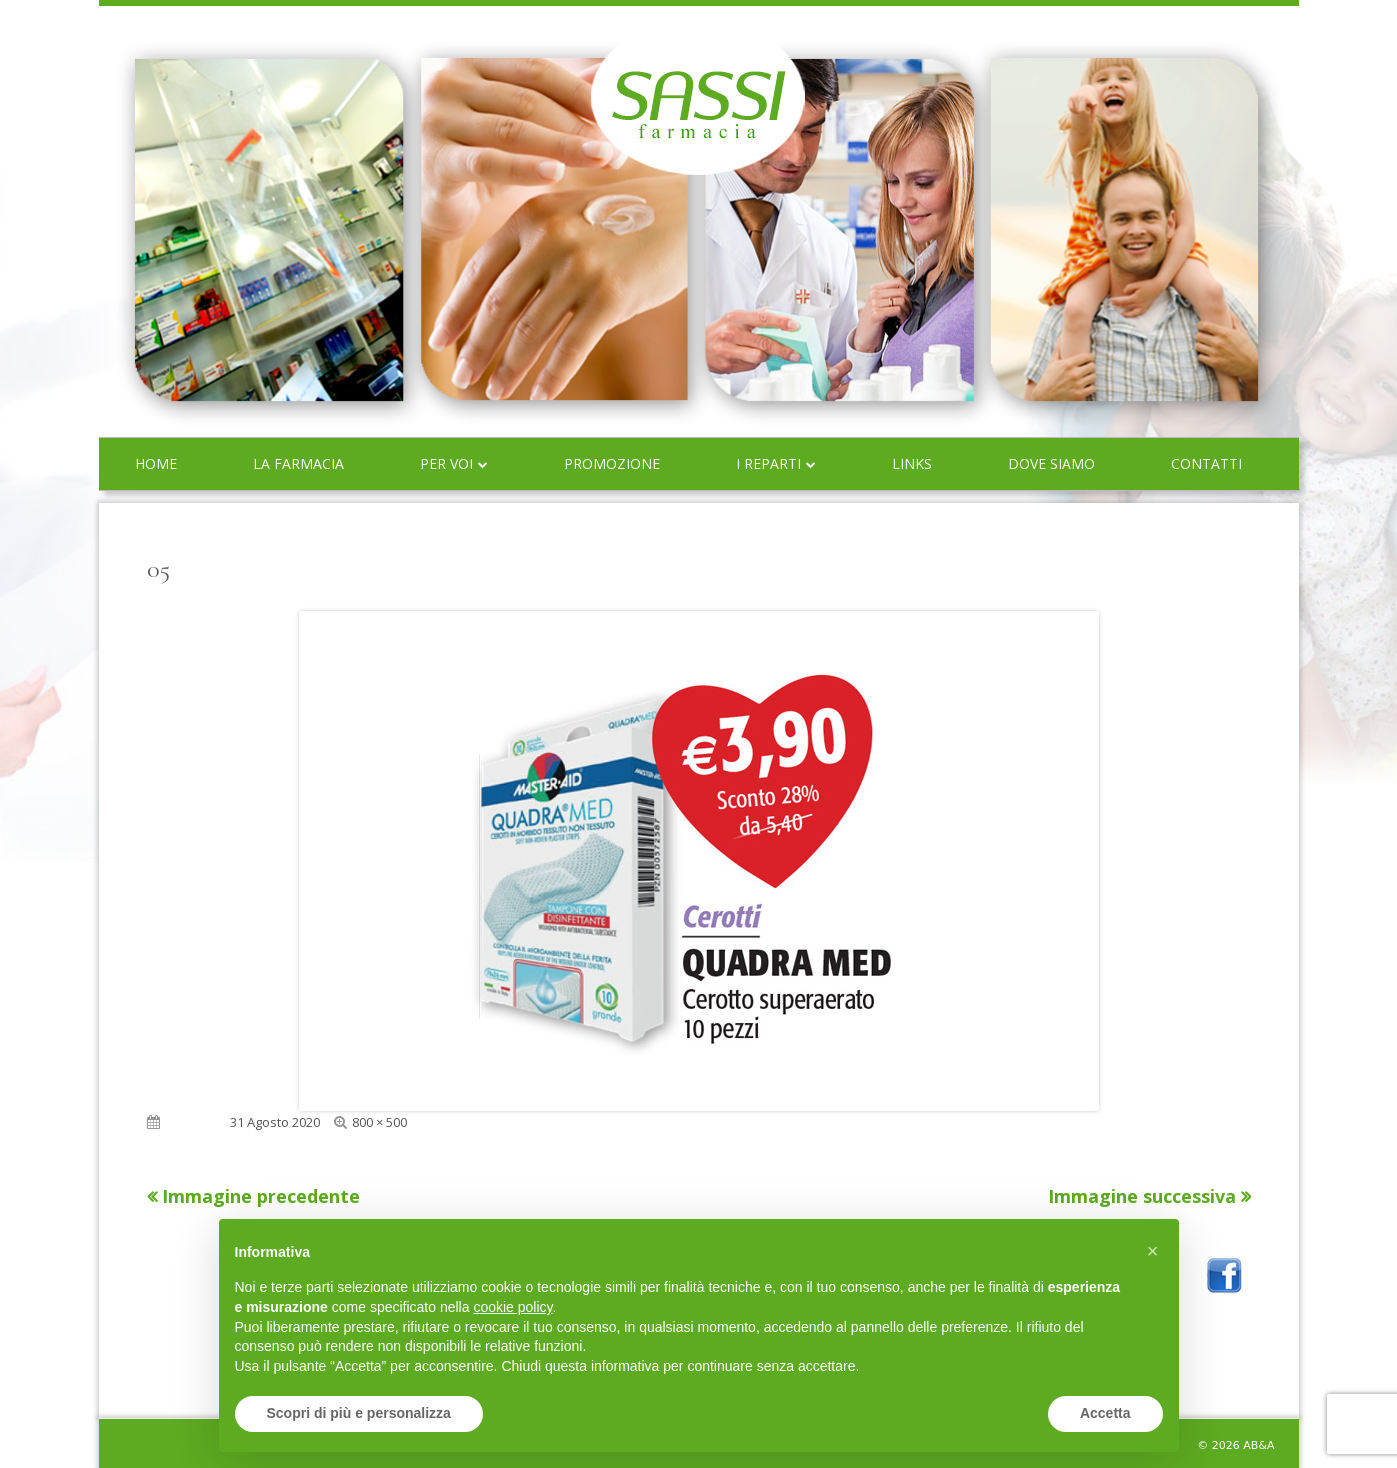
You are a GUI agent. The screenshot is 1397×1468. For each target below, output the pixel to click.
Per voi (446, 463)
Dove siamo (1051, 463)
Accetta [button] (1105, 1413)
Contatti (1206, 463)
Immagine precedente (261, 1196)
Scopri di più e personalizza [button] (359, 1413)
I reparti (768, 463)
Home (156, 463)
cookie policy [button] (512, 1307)
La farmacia (298, 463)
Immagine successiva (1142, 1196)
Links (912, 463)
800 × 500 (379, 1122)
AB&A (1258, 1445)
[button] (1153, 1251)
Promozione (612, 463)
